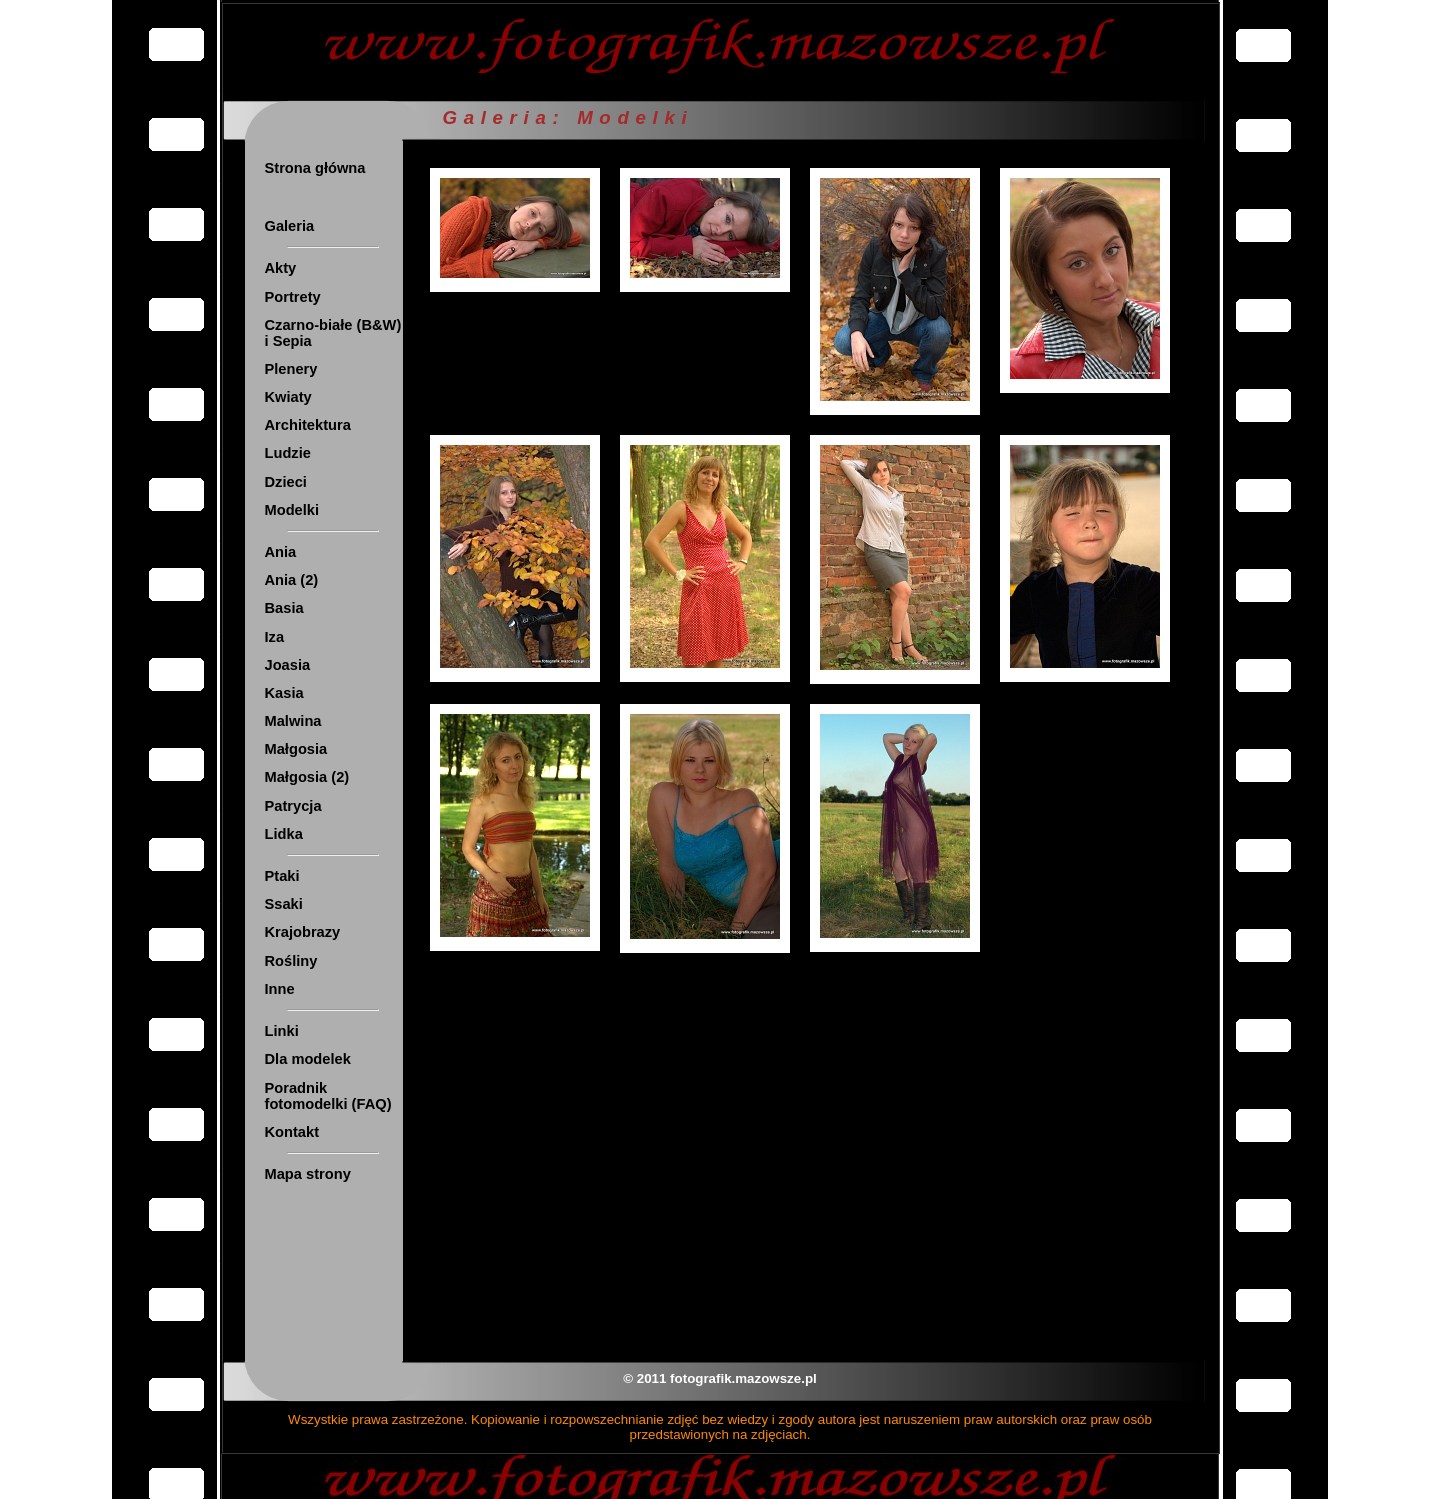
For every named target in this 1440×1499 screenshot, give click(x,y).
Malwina (293, 721)
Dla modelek (308, 1059)
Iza (275, 637)
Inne (280, 989)
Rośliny (291, 961)
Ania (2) (292, 580)
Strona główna (315, 168)
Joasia (288, 665)
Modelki (292, 510)
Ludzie (288, 453)
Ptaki (282, 876)
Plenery (291, 369)
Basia (284, 608)
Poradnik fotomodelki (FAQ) (328, 1096)
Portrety (293, 297)
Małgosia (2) (307, 777)
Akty (281, 268)
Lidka (284, 834)
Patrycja (293, 806)
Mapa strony (308, 1174)
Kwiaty (288, 397)
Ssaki (284, 904)
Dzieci (286, 482)
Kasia (284, 693)
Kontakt (292, 1132)
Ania (281, 552)
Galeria (290, 226)
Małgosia (296, 749)
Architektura (308, 425)
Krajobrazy (303, 932)
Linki (282, 1031)
